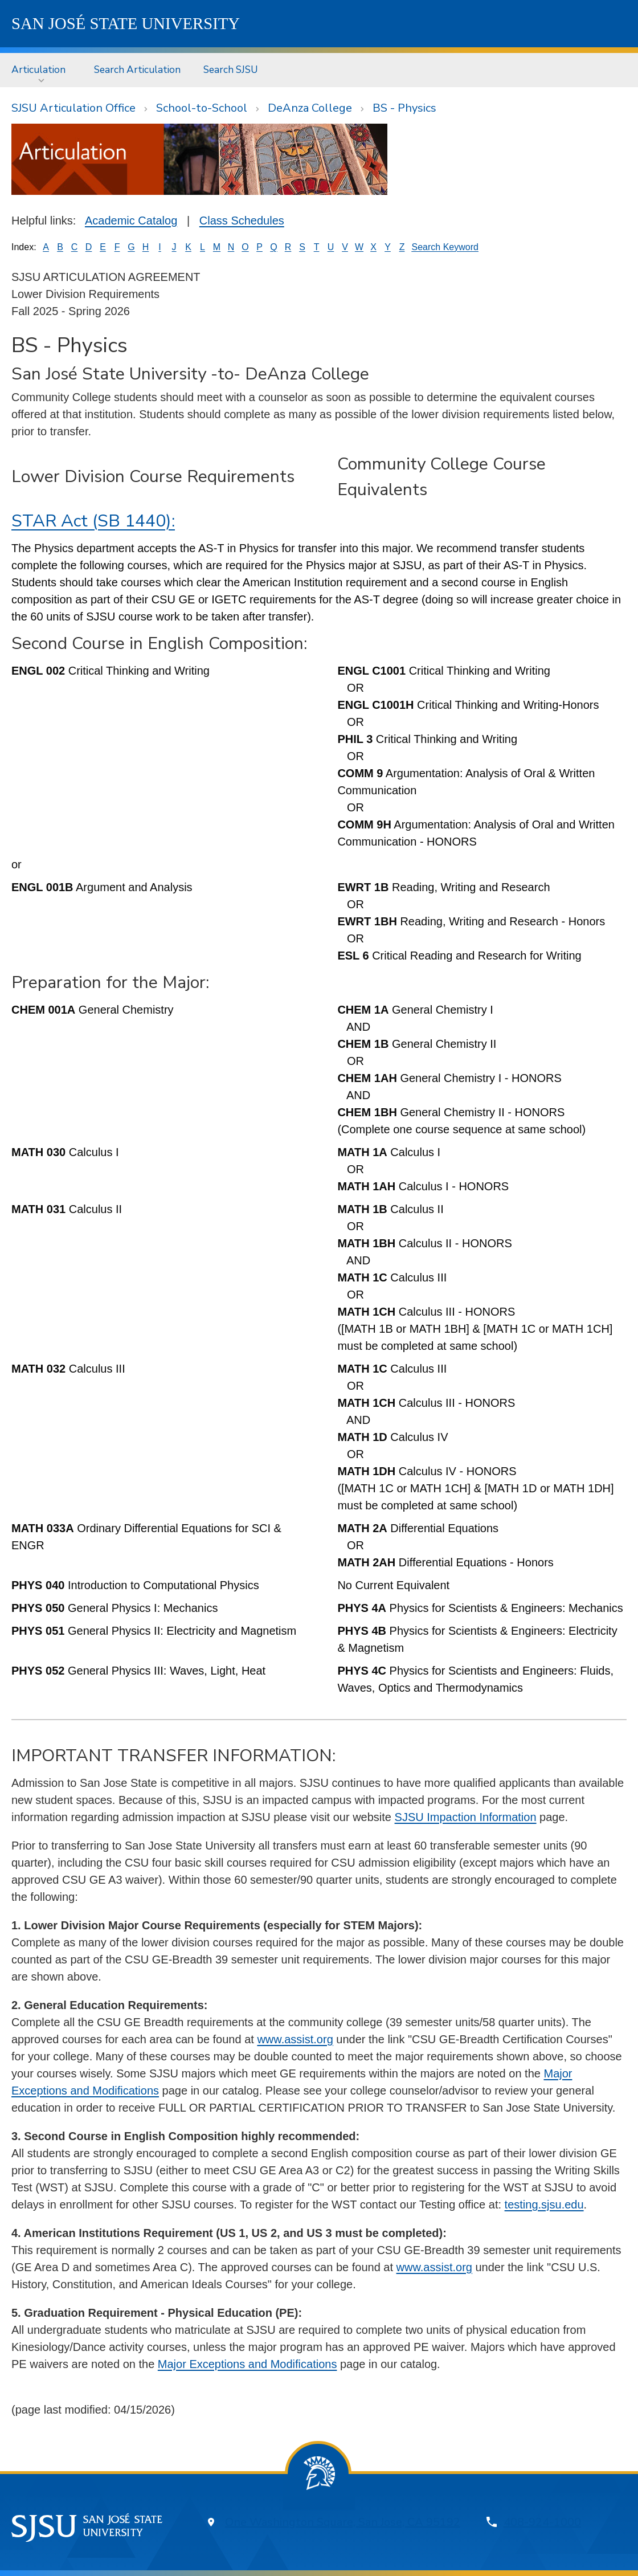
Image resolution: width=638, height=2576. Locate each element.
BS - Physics (404, 108)
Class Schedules (241, 220)
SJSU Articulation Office (73, 108)
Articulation (38, 69)
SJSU (125, 23)
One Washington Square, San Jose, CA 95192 (342, 2522)
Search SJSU (230, 69)
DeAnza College (310, 108)
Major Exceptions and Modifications (247, 2364)
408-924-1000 (542, 2522)
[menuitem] (41, 70)
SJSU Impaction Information (466, 1817)
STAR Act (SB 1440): (93, 521)
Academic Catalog (131, 220)
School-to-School (201, 108)
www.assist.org (295, 2039)
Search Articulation (137, 69)
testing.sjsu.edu (544, 2204)
